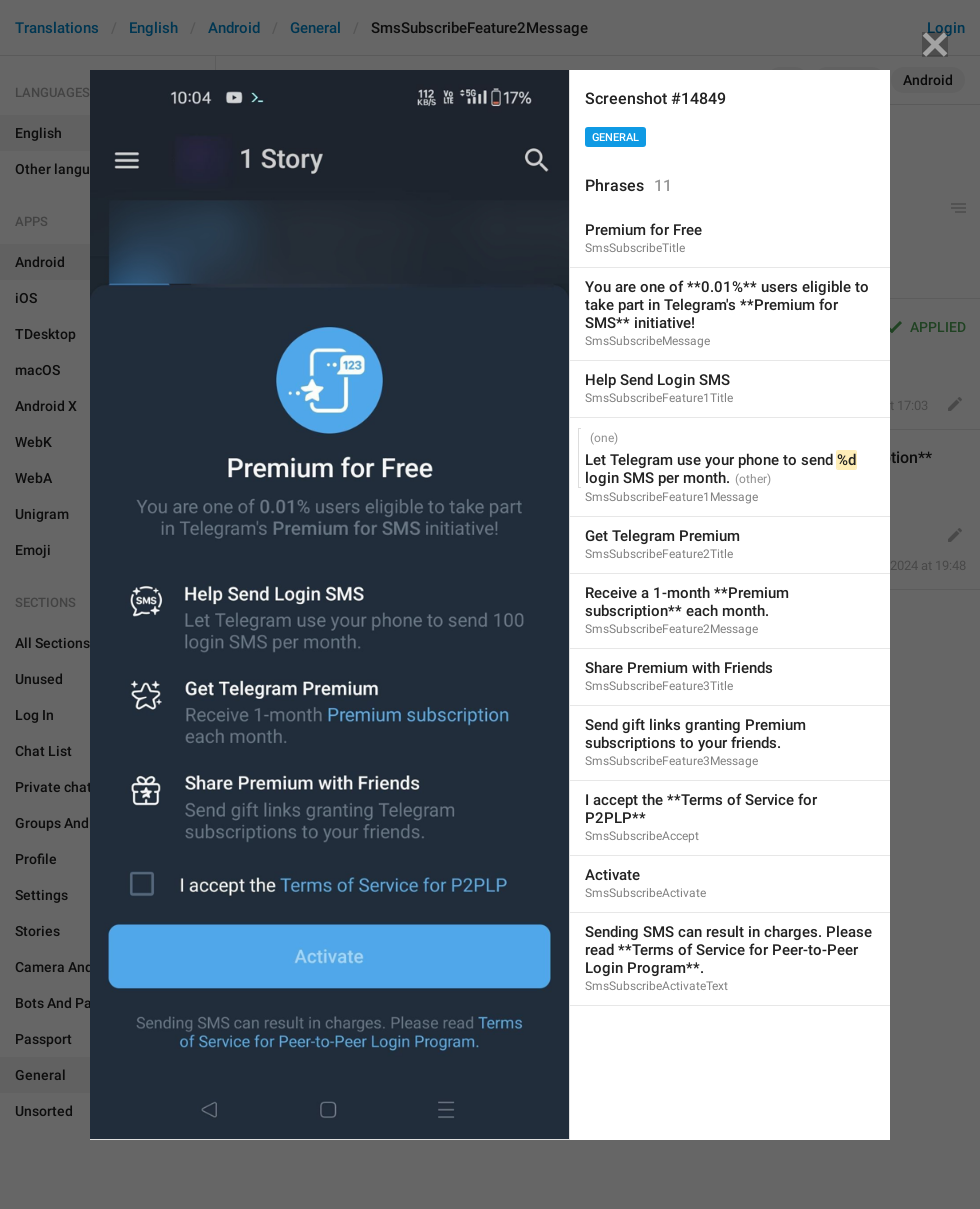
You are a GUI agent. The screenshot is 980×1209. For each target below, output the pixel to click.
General (615, 137)
